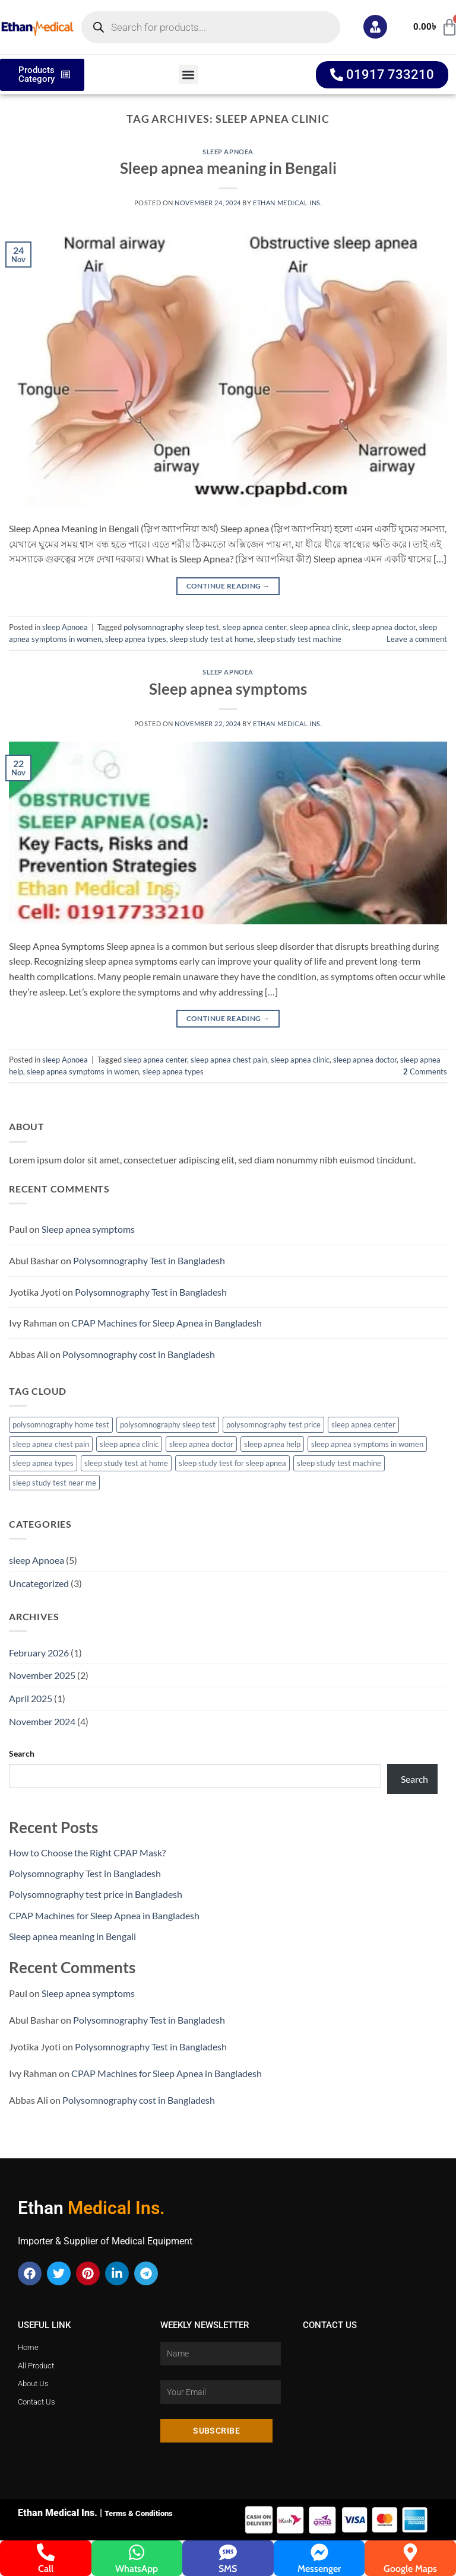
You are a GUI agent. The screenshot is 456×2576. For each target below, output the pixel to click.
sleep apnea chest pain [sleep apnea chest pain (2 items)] (50, 1444)
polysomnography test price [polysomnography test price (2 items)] (273, 1424)
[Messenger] (319, 2552)
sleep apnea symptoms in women (83, 1071)
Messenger (319, 2568)
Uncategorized (39, 1583)
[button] (188, 74)
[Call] (46, 2552)
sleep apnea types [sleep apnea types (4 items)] (43, 1463)
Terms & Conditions (138, 2513)
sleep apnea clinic (319, 627)
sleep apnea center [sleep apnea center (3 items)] (363, 1424)
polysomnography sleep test (171, 627)
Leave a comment (417, 639)
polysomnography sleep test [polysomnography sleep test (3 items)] (168, 1424)
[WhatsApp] (136, 2552)
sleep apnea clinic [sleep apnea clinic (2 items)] (129, 1444)
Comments (425, 1071)
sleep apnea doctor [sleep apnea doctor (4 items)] (201, 1444)
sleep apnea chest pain (229, 1059)
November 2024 (42, 1721)
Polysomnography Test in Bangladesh (149, 1260)
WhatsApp (136, 2568)
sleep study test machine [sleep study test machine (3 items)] (339, 1463)
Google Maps (410, 2568)
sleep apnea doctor (384, 627)
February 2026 (39, 1652)
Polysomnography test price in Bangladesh (95, 1894)
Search (21, 1753)
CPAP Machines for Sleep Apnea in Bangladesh (166, 1322)
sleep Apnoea (228, 151)
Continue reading (228, 585)
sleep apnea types (135, 639)
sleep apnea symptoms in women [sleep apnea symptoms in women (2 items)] (367, 1444)
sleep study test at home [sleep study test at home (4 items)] (126, 1463)
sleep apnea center (254, 627)
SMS (227, 2568)
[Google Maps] (410, 2552)
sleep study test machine (299, 639)
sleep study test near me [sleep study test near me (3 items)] (54, 1482)
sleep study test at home (212, 639)
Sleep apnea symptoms (228, 689)
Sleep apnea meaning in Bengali (228, 168)
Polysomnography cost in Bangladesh (138, 1354)
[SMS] (228, 2552)
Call (45, 2568)
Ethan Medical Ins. (287, 202)
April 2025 (30, 1698)
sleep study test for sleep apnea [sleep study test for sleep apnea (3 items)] (232, 1463)
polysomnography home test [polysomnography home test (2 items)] (60, 1424)
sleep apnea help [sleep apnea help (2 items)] (272, 1444)
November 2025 (42, 1675)
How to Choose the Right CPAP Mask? (87, 1852)
